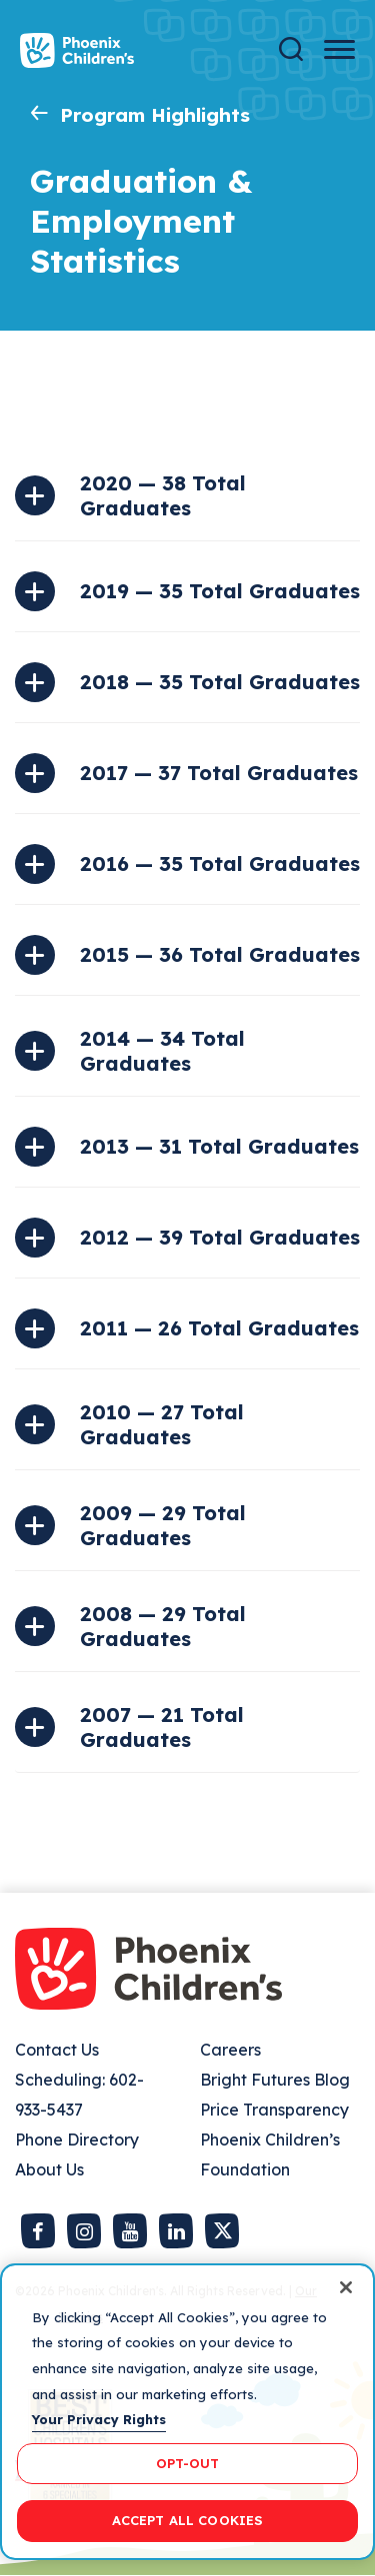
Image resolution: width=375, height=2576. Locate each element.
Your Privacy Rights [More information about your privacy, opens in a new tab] (99, 2419)
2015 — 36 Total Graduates (220, 954)
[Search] (291, 49)
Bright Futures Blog (275, 2080)
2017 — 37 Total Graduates (219, 772)
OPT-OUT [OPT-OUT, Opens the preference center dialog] (188, 2463)
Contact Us (57, 2050)
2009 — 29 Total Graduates (163, 1525)
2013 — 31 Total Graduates (219, 1146)
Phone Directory (77, 2139)
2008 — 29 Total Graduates (163, 1626)
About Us (49, 2169)
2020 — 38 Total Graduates (163, 495)
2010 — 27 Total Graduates (162, 1424)
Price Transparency (274, 2110)
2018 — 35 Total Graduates (220, 681)
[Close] (346, 2287)
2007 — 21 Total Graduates (162, 1727)
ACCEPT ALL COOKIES (187, 2520)
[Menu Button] (339, 49)
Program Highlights (155, 115)
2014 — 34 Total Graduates (162, 1051)
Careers (230, 2050)
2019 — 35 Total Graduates (220, 590)
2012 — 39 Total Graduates (220, 1237)
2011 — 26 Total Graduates (219, 1327)
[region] (187, 2411)
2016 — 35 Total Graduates (220, 863)
